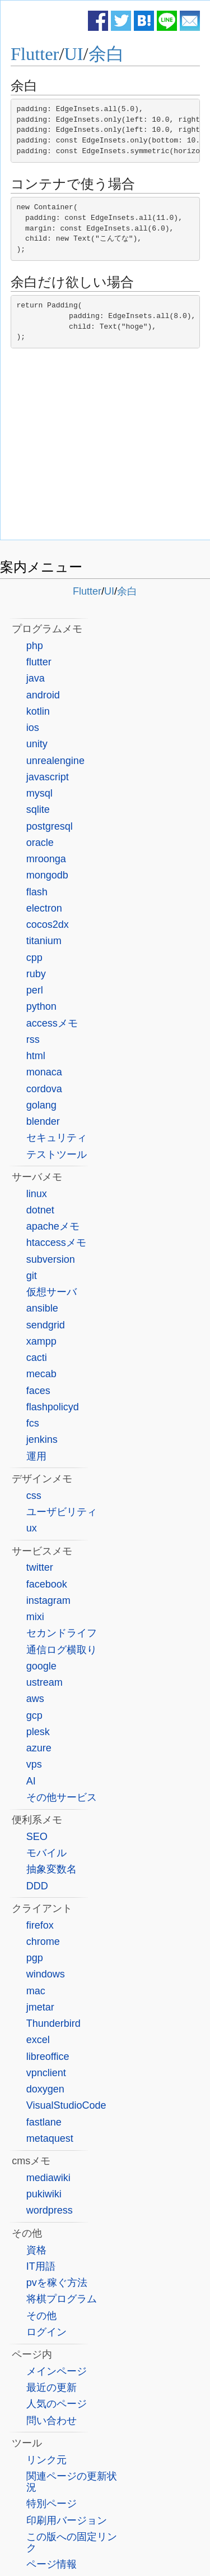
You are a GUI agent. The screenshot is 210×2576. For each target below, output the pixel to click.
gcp (34, 1715)
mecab (41, 1373)
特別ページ (51, 2503)
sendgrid (45, 1325)
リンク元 (46, 2459)
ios (32, 727)
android (43, 695)
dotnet (40, 1210)
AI (31, 1781)
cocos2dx (47, 924)
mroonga (46, 858)
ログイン (46, 2332)
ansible (42, 1308)
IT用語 (40, 2266)
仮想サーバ (51, 1292)
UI (73, 54)
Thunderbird (53, 2023)
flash (37, 892)
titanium (44, 940)
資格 (36, 2250)
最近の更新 (51, 2387)
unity (37, 743)
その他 (41, 2315)
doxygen (45, 2089)
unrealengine (55, 760)
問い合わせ (51, 2420)
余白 (106, 54)
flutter (39, 662)
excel (38, 2039)
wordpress (49, 2210)
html (35, 1055)
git (31, 1275)
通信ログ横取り (61, 1649)
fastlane (44, 2122)
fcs (32, 1423)
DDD (37, 1886)
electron (44, 908)
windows (45, 1974)
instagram (48, 1600)
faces (38, 1390)
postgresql (49, 826)
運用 (36, 1456)
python (41, 1006)
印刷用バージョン (66, 2520)
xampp (41, 1341)
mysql (39, 793)
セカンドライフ (61, 1633)
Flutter (35, 54)
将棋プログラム (61, 2298)
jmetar (40, 2007)
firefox (40, 1925)
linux (36, 1193)
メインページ (56, 2371)
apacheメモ (53, 1226)
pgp (34, 1957)
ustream (44, 1682)
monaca (44, 1072)
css (33, 1495)
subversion (50, 1259)
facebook (46, 1584)
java (35, 678)
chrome (43, 1941)
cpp (34, 957)
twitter (39, 1567)
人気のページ (56, 2403)
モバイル (46, 1853)
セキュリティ (56, 1137)
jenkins (42, 1439)
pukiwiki (44, 2194)
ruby (36, 973)
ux (31, 1528)
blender (43, 1121)
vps (34, 1764)
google (41, 1666)
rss (33, 1039)
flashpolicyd (52, 1407)
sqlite (38, 809)
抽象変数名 (51, 1869)
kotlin (38, 711)
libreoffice (47, 2056)
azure (39, 1748)
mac (35, 1991)
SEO (37, 1836)
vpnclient (46, 2072)
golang (41, 1105)
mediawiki (48, 2177)
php (34, 645)
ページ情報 (51, 2564)
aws (35, 1698)
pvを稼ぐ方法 (56, 2282)
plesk (38, 1731)
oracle (40, 842)
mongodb (47, 875)
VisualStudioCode (66, 2105)
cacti (36, 1357)
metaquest (49, 2138)
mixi (35, 1616)
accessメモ (52, 1023)
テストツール (56, 1154)
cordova (44, 1088)
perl (34, 990)
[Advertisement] (105, 446)
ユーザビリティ (61, 1511)
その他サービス (61, 1797)
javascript (47, 777)
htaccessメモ (56, 1242)
